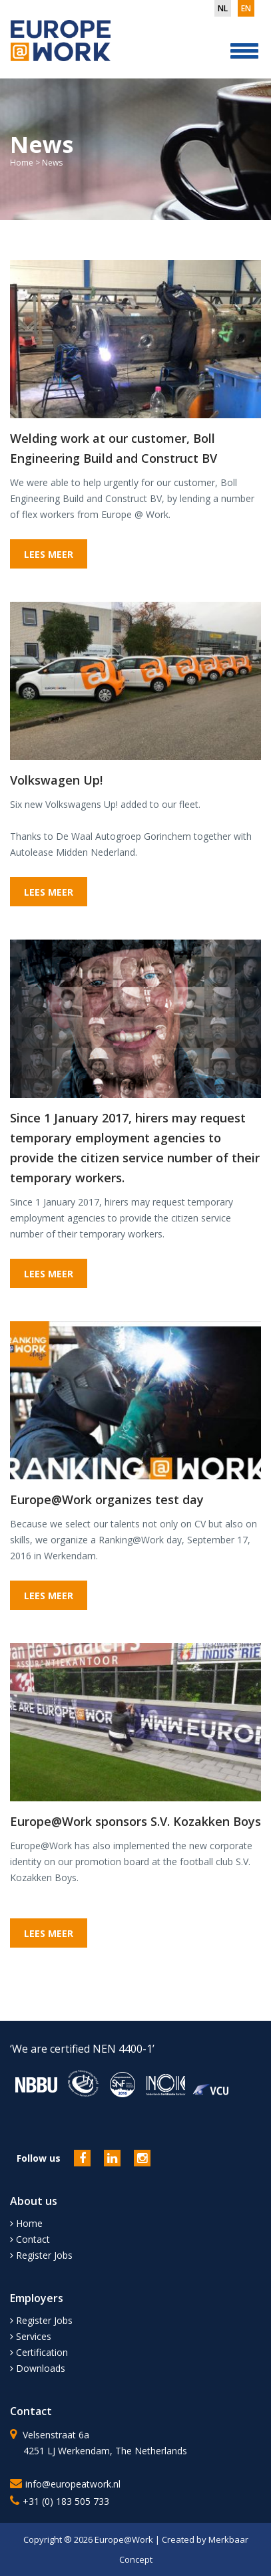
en (246, 8)
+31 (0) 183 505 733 (66, 2501)
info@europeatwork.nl (73, 2484)
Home (21, 162)
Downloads (37, 2368)
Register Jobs (41, 2255)
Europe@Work (125, 2539)
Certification (39, 2352)
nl (223, 8)
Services (30, 2336)
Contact (30, 2239)
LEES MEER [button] (48, 554)
